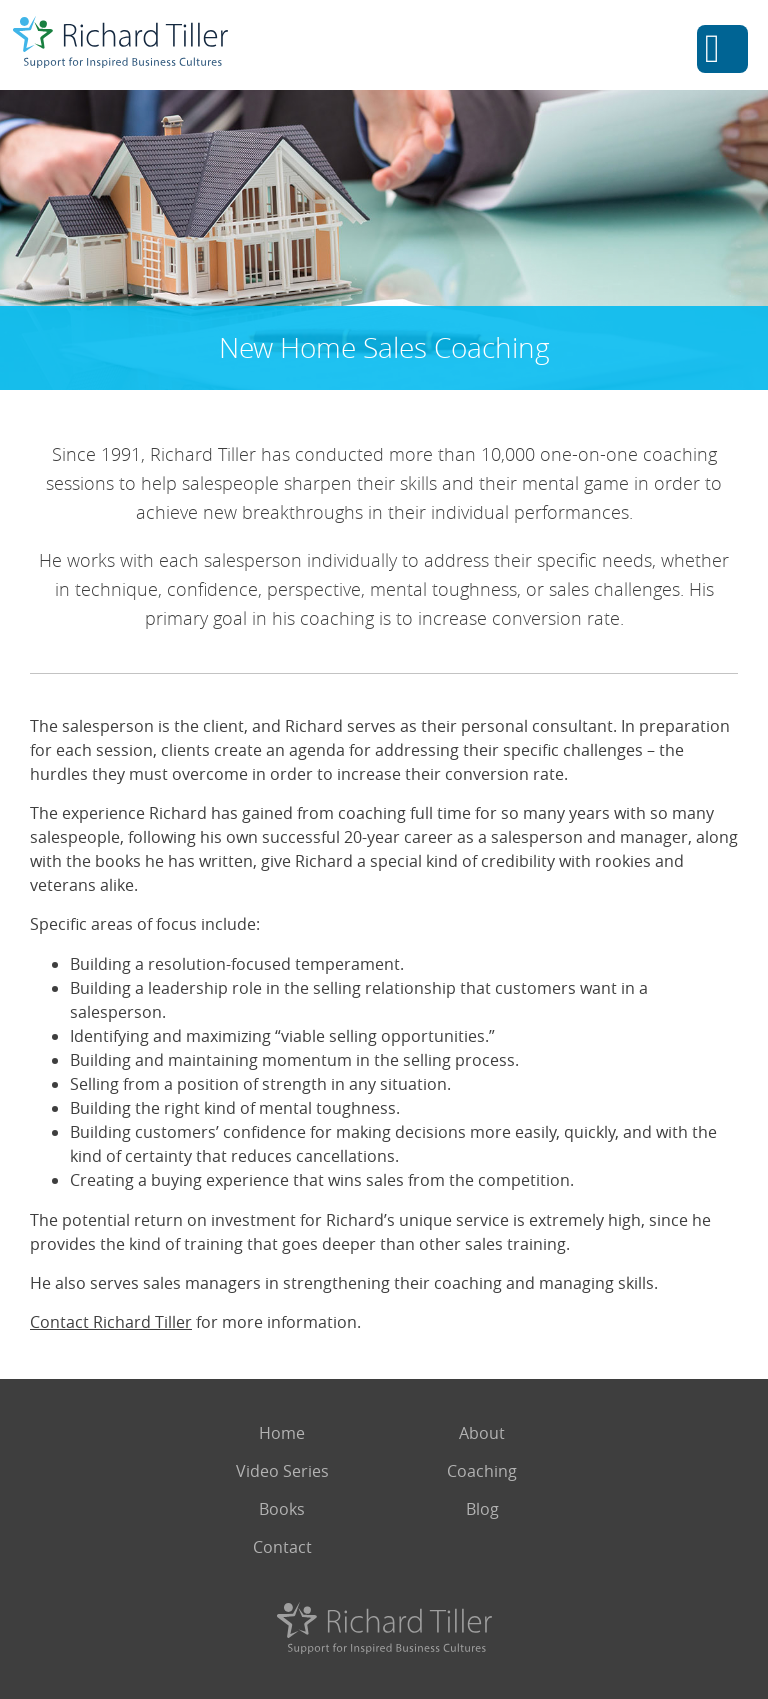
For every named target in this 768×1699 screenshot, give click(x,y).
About (482, 1433)
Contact (282, 1547)
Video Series (282, 1471)
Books (282, 1509)
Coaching (482, 1471)
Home (282, 1433)
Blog (482, 1509)
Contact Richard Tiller (111, 1322)
